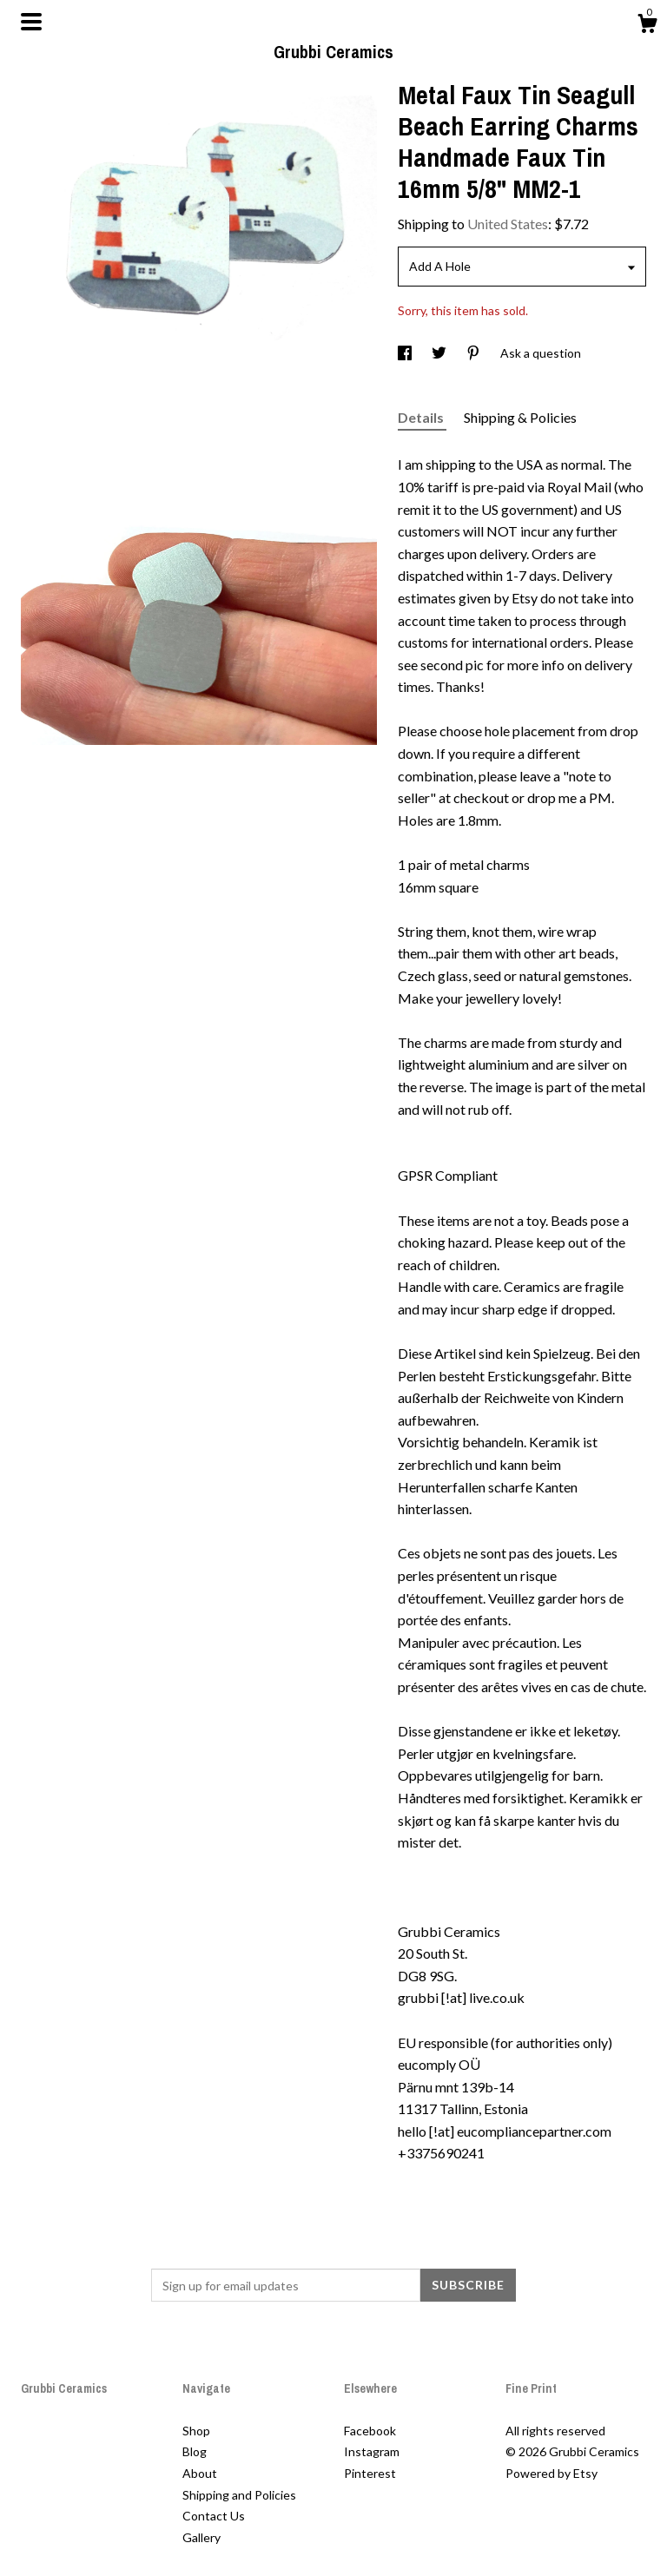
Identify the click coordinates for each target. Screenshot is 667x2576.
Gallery (201, 2537)
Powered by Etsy (551, 2473)
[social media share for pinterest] (474, 353)
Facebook (370, 2430)
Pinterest (370, 2473)
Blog (194, 2451)
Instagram (372, 2451)
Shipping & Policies (520, 417)
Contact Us (213, 2515)
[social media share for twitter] (440, 353)
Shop (196, 2430)
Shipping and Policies (239, 2494)
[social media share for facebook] (406, 353)
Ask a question (540, 353)
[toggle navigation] (31, 21)
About (199, 2473)
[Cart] (647, 26)
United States (507, 223)
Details (422, 417)
